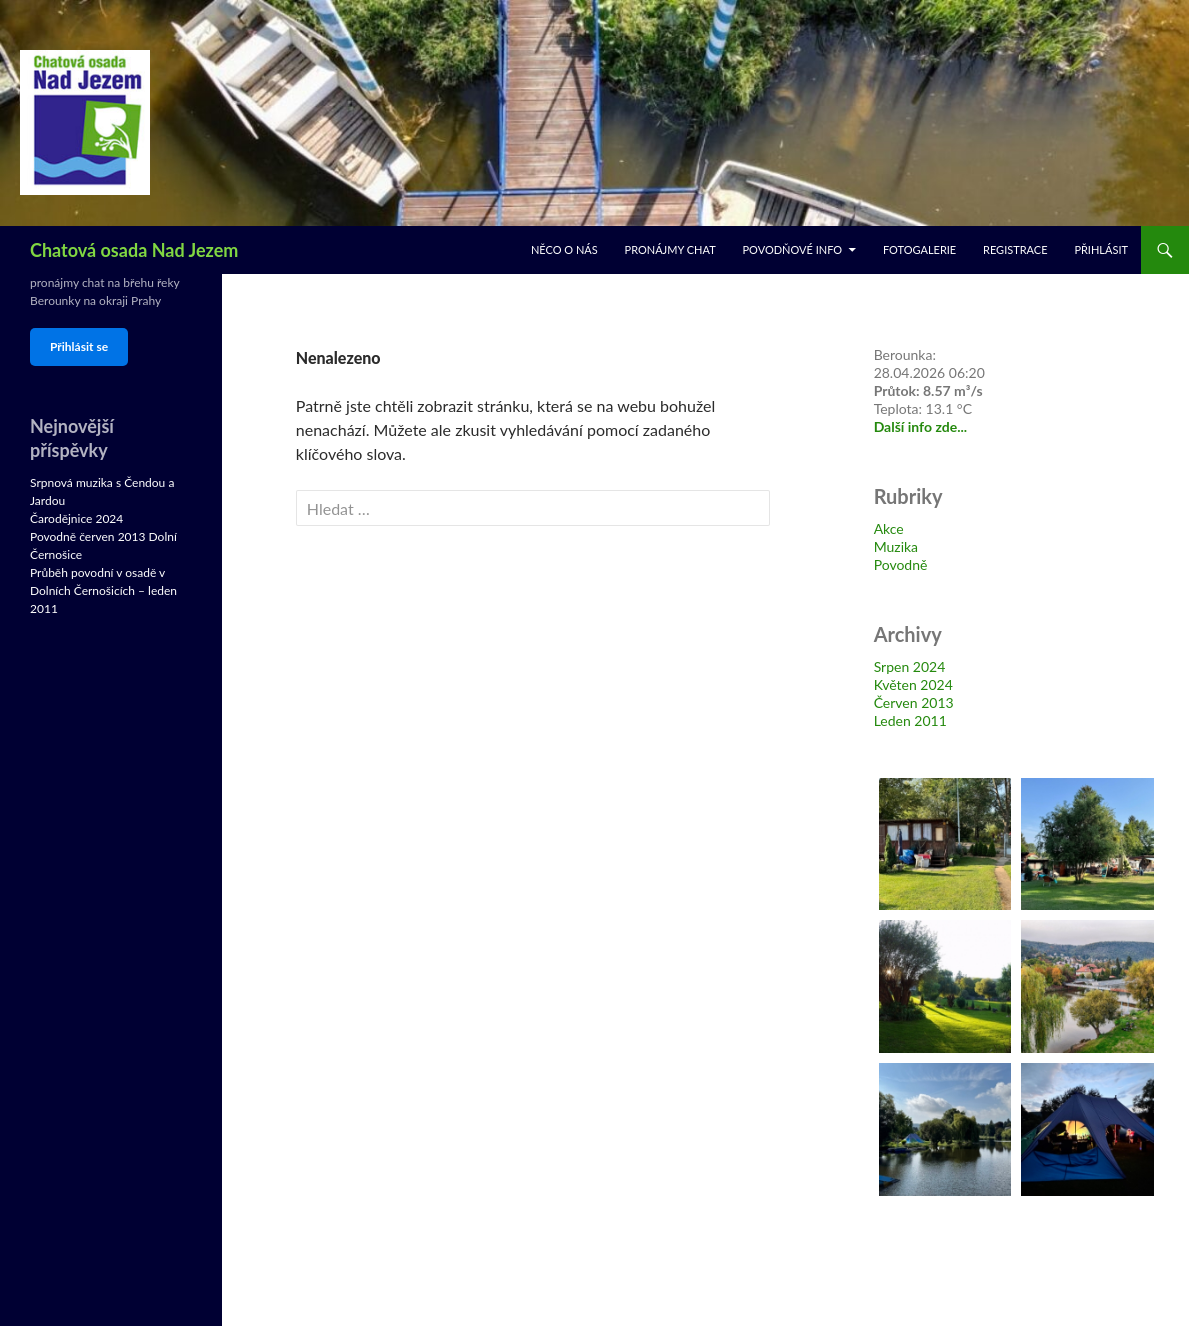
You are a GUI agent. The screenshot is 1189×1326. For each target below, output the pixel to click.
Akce (889, 528)
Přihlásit (1101, 249)
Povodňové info (792, 249)
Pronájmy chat (670, 249)
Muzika (896, 546)
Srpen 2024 (910, 666)
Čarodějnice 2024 (76, 518)
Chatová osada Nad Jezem (134, 250)
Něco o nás (564, 249)
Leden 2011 (910, 720)
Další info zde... (921, 426)
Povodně (901, 564)
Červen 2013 (914, 702)
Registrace (1015, 249)
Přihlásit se (79, 346)
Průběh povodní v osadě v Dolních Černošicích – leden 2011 (103, 590)
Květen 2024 (913, 684)
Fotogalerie (919, 249)
